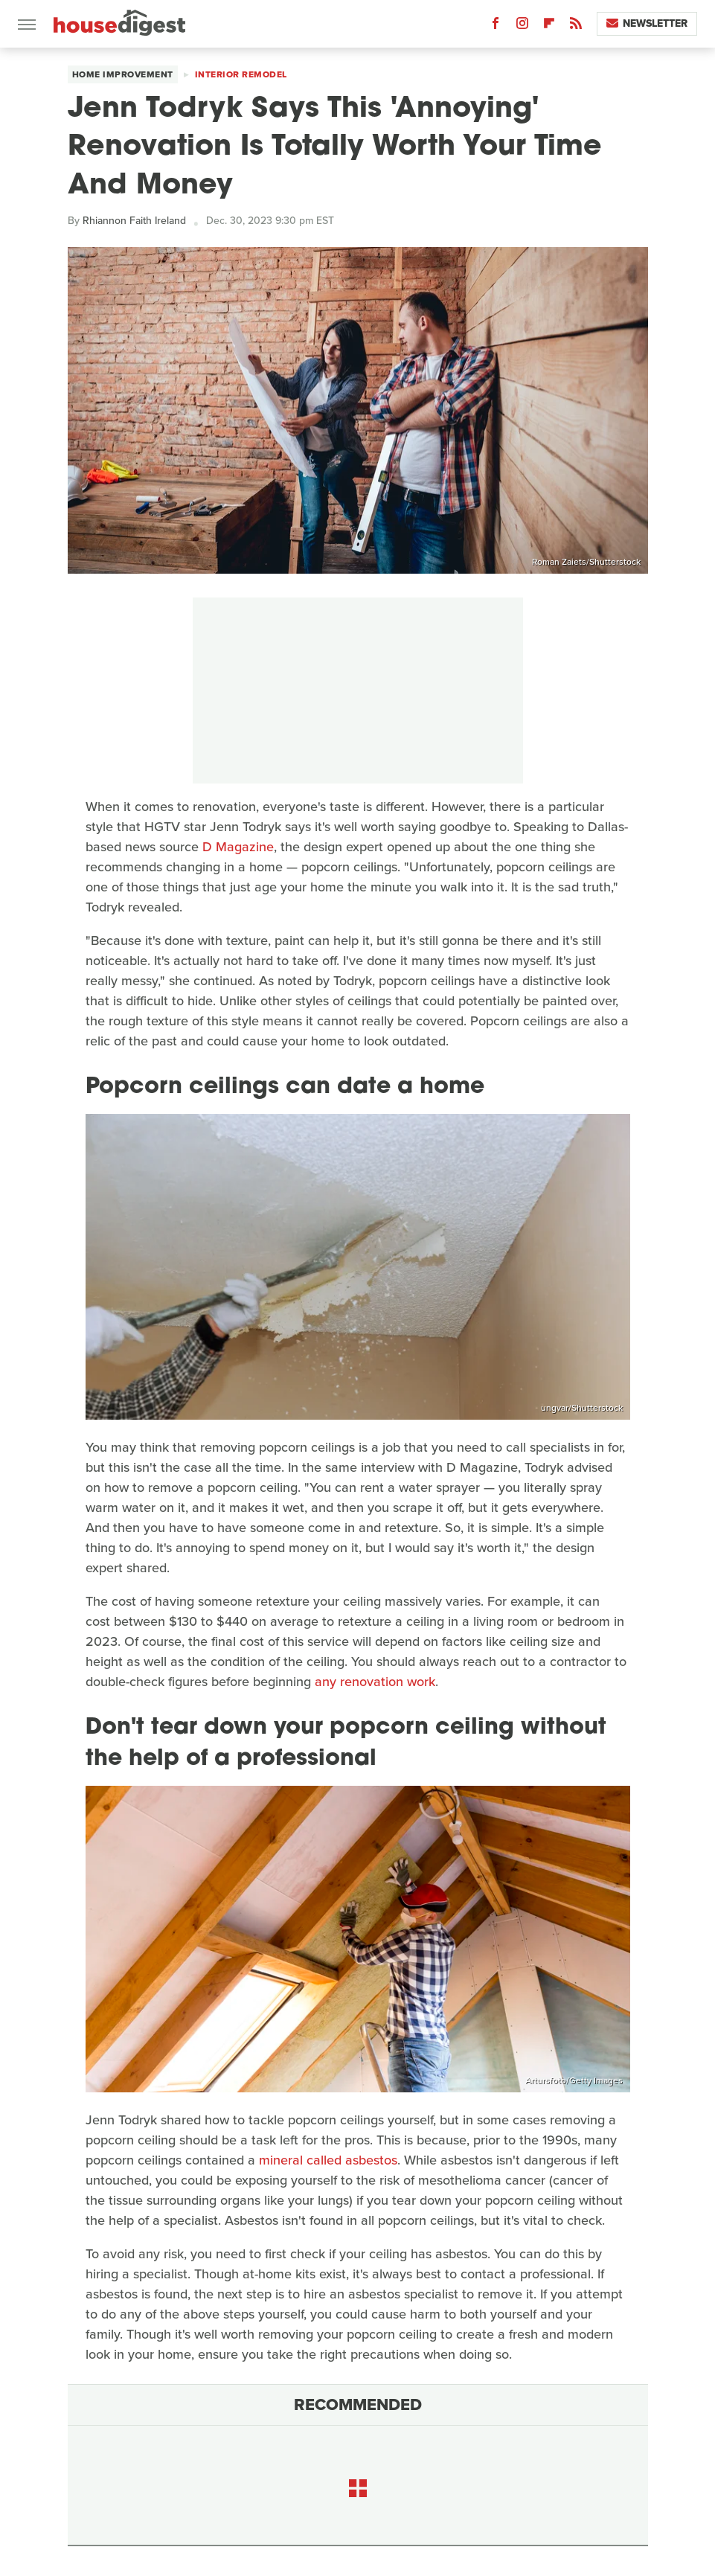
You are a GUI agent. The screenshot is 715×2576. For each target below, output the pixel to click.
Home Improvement (122, 74)
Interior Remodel (241, 74)
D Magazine (236, 846)
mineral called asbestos (328, 2160)
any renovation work (375, 1681)
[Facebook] (495, 26)
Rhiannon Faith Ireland (134, 220)
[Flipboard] (549, 26)
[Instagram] (522, 26)
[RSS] (576, 26)
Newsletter (646, 23)
